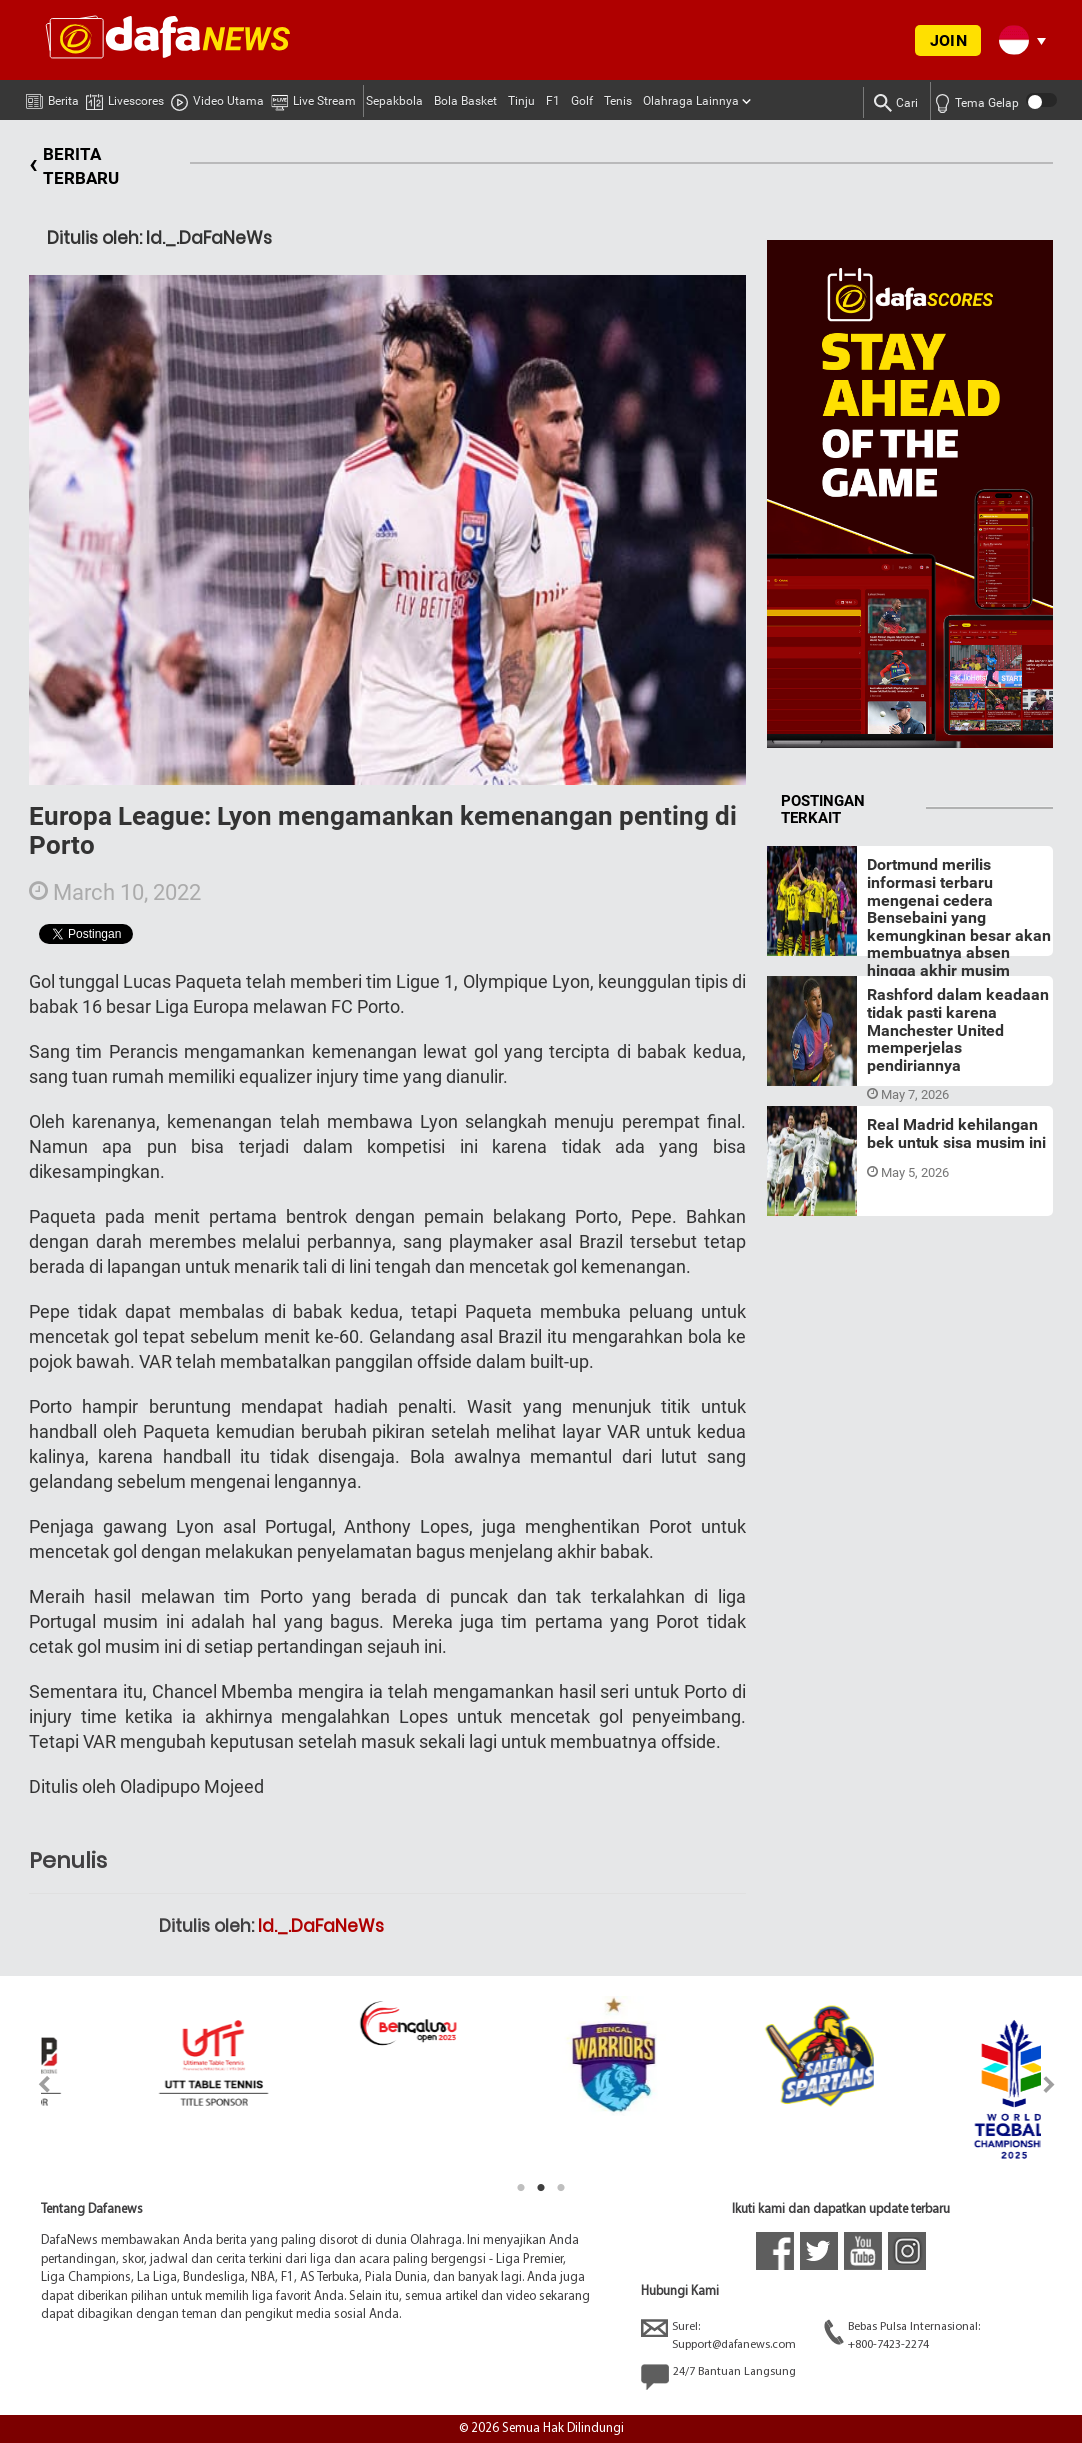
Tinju (521, 101)
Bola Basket (465, 101)
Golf (582, 101)
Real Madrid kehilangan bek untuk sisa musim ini (956, 1133)
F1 (553, 101)
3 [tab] (561, 2188)
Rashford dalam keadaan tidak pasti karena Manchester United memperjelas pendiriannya (958, 1029)
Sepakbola (394, 101)
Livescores (125, 97)
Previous (32, 2084)
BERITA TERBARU (74, 166)
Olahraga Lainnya (691, 101)
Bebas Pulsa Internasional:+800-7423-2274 (902, 2334)
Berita (52, 97)
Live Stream (313, 98)
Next (1049, 2084)
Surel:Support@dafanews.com (718, 2334)
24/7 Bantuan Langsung (718, 2377)
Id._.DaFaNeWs (321, 1926)
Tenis (618, 101)
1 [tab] (521, 2188)
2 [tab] (541, 2188)
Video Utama (217, 98)
